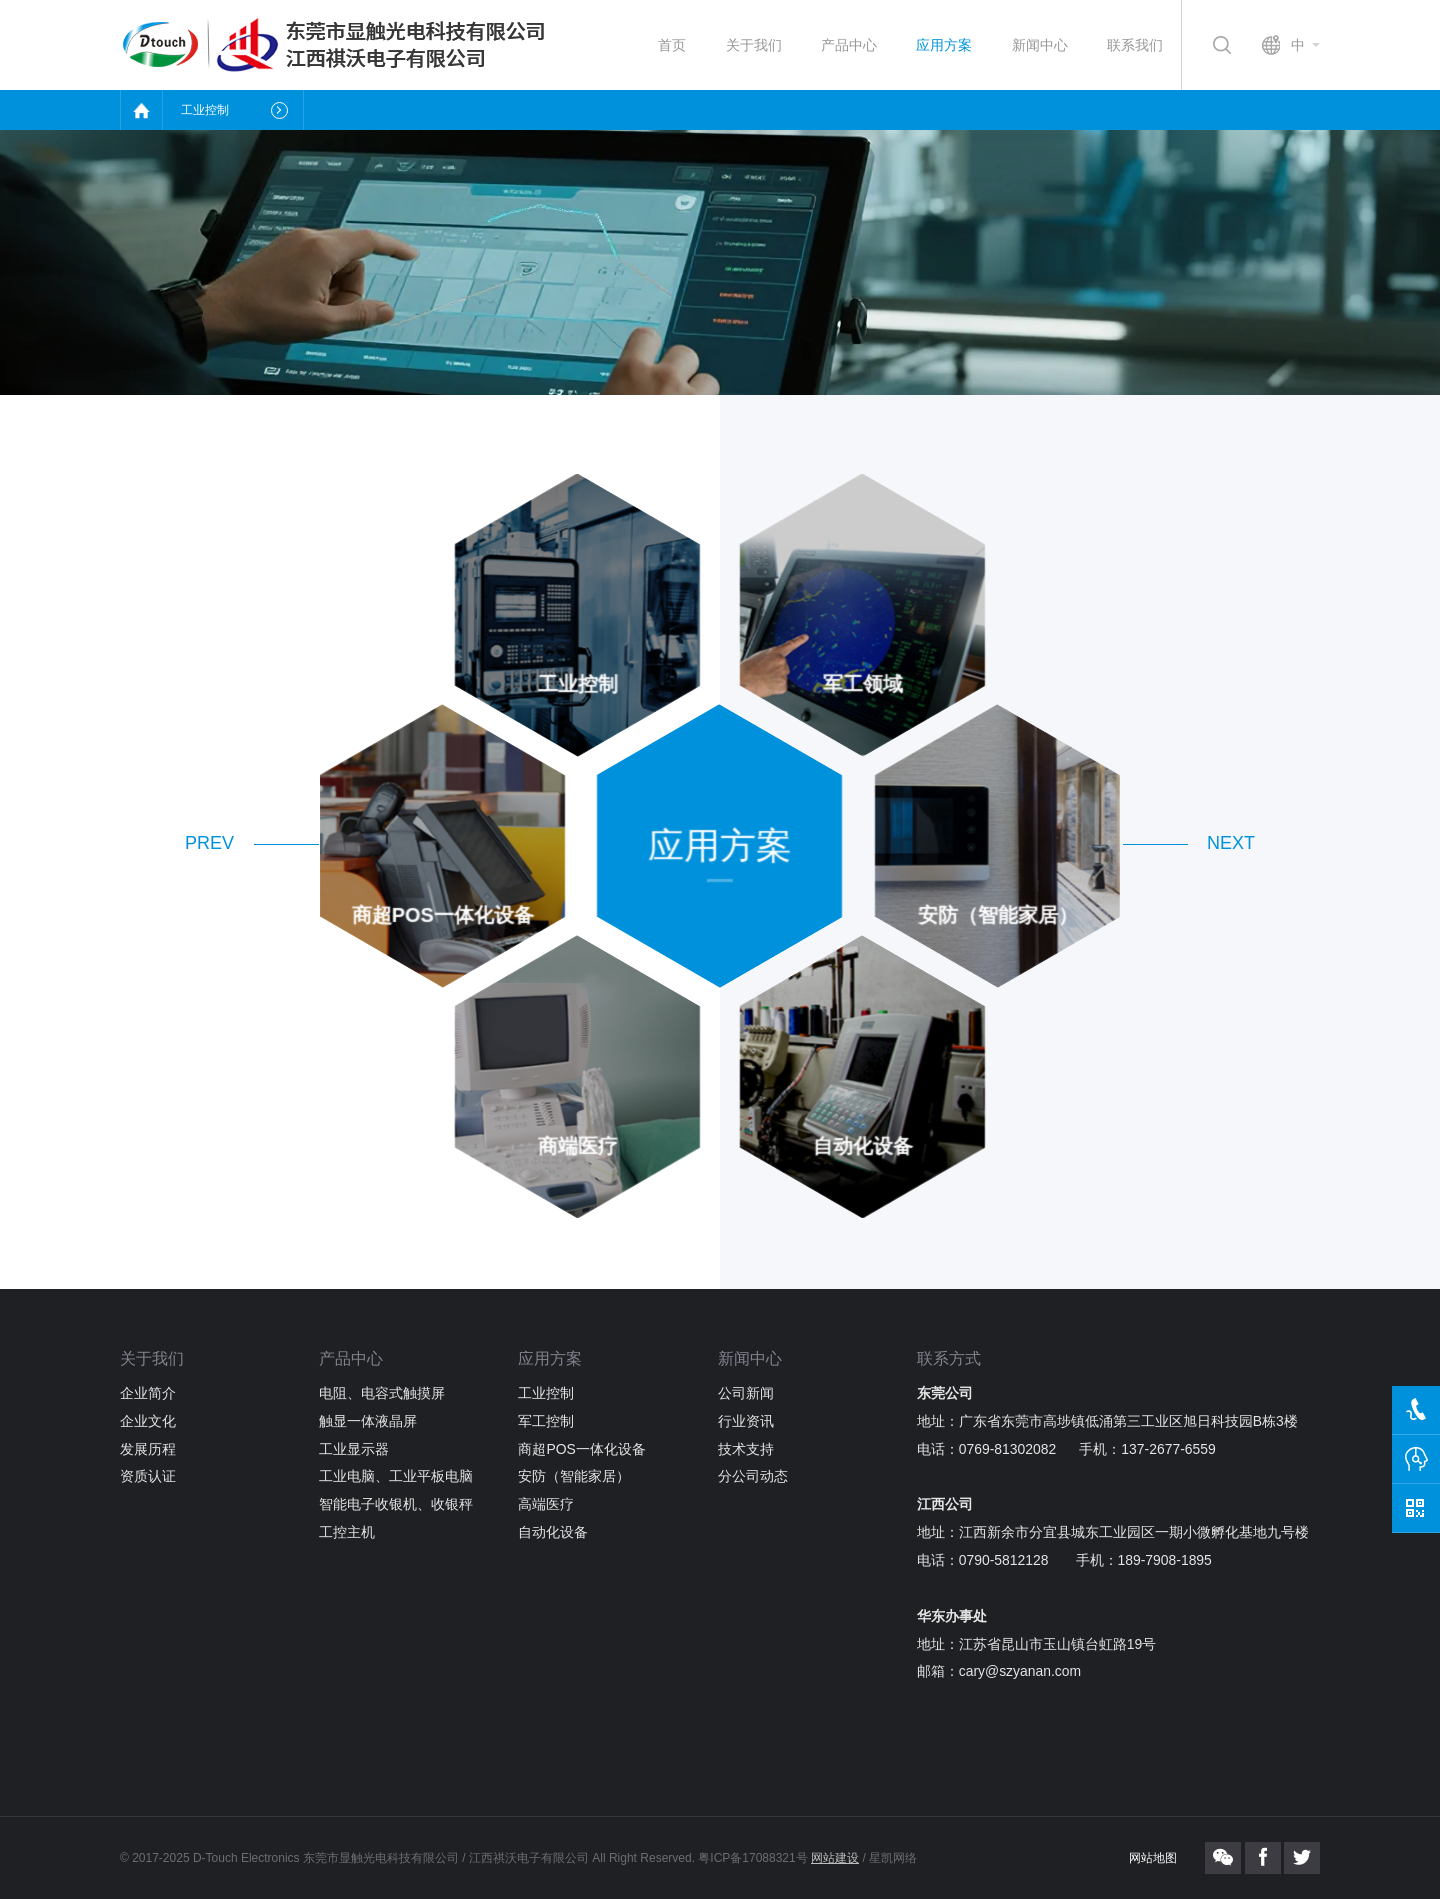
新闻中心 (1040, 45)
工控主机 (347, 1532)
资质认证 (148, 1476)
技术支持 (746, 1449)
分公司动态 (753, 1476)
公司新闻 (746, 1393)
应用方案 (944, 45)
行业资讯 (746, 1421)
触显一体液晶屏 (368, 1421)
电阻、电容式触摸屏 (382, 1393)
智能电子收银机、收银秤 (396, 1504)
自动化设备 (553, 1532)
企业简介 (148, 1393)
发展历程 (148, 1449)
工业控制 (546, 1393)
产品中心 (849, 45)
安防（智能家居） (574, 1476)
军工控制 (546, 1421)
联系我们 (1135, 45)
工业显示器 (354, 1449)
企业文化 (148, 1421)
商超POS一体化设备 (581, 1449)
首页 (672, 45)
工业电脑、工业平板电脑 (396, 1476)
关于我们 (754, 45)
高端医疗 (546, 1504)
